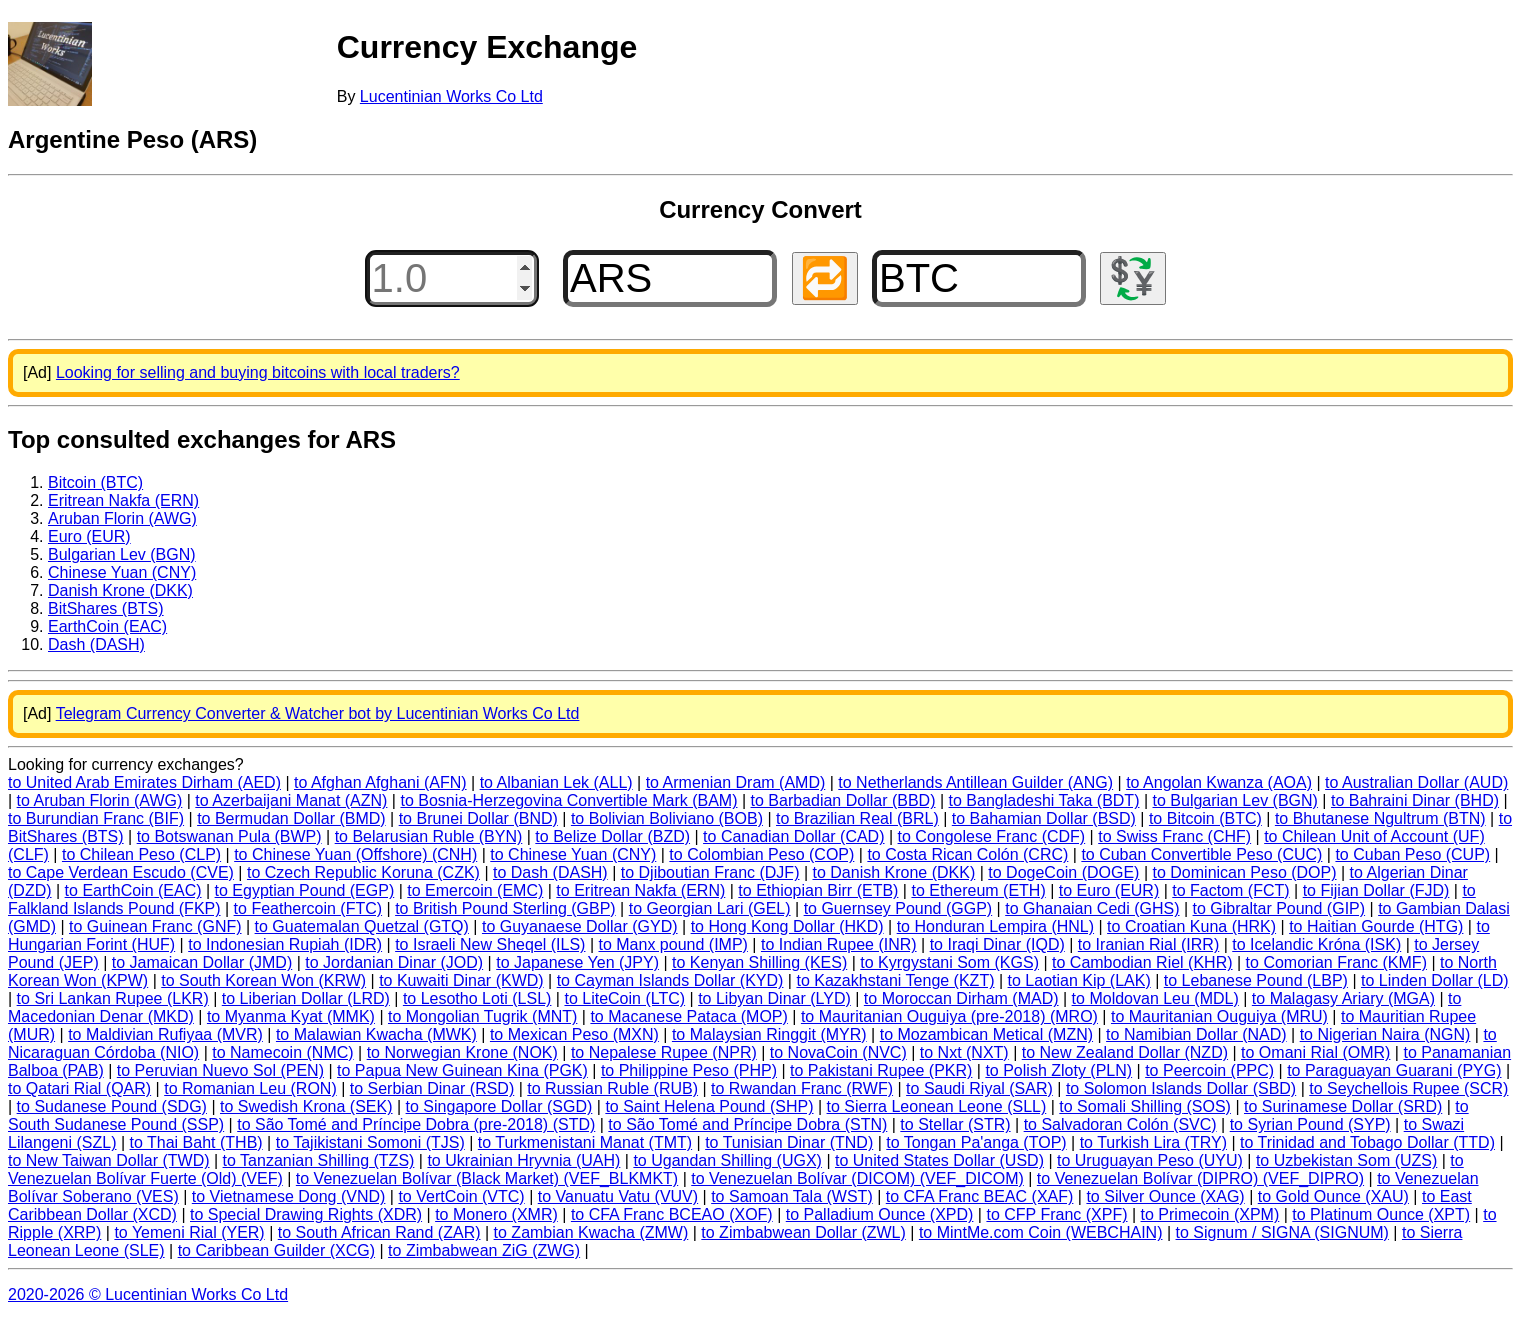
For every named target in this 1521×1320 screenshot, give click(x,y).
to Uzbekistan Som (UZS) (1346, 1160)
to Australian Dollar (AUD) (1416, 782)
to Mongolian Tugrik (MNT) (482, 1016)
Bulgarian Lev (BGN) (122, 554)
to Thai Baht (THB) (196, 1142)
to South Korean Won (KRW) (263, 980)
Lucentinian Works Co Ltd (451, 96)
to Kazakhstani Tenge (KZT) (895, 980)
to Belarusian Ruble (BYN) (429, 836)
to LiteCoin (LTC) (624, 998)
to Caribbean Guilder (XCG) (276, 1250)
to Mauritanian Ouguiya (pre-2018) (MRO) (949, 1016)
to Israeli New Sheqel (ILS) (490, 944)
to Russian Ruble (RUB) (612, 1088)
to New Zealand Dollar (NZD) (1125, 1052)
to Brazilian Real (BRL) (857, 818)
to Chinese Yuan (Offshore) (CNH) (355, 854)
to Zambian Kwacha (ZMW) (591, 1232)
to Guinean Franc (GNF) (155, 926)
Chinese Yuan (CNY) (122, 572)
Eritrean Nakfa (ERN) (123, 500)
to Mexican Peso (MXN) (574, 1034)
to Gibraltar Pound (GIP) (1279, 908)
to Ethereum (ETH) (978, 890)
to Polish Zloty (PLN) (1058, 1070)
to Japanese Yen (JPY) (577, 962)
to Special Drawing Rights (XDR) (306, 1214)
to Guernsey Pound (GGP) (898, 908)
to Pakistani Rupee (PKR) (881, 1070)
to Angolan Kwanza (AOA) (1219, 782)
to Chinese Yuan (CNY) (573, 854)
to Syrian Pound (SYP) (1310, 1124)
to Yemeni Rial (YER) (189, 1232)
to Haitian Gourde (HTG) (1376, 926)
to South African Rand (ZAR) (379, 1232)
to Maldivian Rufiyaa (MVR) (165, 1034)
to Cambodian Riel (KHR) (1142, 962)
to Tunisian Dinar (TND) (789, 1142)
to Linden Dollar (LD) (1435, 980)
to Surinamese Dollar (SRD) (1343, 1106)
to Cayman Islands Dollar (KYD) (670, 980)
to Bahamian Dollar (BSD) (1044, 818)
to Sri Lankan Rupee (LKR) (113, 998)
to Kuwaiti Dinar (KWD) (461, 980)
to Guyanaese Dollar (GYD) (580, 926)
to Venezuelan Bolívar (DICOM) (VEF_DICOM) (857, 1178)
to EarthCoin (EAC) (133, 890)
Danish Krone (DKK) (120, 590)
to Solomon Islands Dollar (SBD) (1181, 1088)
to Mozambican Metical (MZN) (986, 1034)
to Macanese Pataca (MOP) (688, 1016)
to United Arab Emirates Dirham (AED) (144, 782)
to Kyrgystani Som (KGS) (949, 962)
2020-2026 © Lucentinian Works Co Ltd (148, 1294)
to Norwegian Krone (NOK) (462, 1052)
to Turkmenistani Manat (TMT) (585, 1142)
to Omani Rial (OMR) (1315, 1052)
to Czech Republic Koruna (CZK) (363, 872)
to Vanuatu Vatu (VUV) (618, 1196)
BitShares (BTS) (106, 608)
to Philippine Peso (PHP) (689, 1070)
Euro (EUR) (89, 536)
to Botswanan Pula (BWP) (229, 836)
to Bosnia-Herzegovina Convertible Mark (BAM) (568, 800)
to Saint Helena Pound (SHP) (709, 1106)
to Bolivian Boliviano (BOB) (667, 818)
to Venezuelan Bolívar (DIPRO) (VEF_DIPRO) (1200, 1178)
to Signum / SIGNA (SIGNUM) (1282, 1232)
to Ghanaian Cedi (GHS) (1092, 908)
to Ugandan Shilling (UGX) (727, 1160)
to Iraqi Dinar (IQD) (997, 944)
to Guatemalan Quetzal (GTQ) (362, 926)
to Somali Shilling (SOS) (1145, 1106)
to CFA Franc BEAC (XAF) (980, 1196)
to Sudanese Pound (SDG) (112, 1106)
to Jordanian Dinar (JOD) (394, 962)
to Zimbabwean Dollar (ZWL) (803, 1232)
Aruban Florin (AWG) (122, 518)
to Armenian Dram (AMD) (736, 782)
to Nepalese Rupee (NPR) (664, 1052)
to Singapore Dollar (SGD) (499, 1106)
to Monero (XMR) (496, 1214)
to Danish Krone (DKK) (894, 872)
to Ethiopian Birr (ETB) (818, 890)
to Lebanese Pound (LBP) (1256, 980)
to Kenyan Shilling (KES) (759, 962)
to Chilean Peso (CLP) (141, 854)
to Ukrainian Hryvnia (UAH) (523, 1160)
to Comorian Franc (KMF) (1336, 962)
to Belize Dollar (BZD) (612, 836)
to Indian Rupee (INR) (839, 944)
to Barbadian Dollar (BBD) (843, 800)
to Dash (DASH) (550, 872)
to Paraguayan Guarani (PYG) (1394, 1070)
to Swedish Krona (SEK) (306, 1106)
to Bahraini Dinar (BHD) (1415, 800)
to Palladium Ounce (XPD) (880, 1214)
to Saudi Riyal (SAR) (979, 1088)
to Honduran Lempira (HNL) (995, 926)
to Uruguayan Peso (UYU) (1150, 1160)
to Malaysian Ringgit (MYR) (769, 1034)
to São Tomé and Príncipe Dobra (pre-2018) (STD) (416, 1124)
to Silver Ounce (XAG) (1165, 1196)
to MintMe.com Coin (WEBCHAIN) (1041, 1232)
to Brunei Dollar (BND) (478, 818)
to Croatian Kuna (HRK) (1191, 926)
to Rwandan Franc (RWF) (802, 1088)
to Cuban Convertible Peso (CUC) (1201, 854)
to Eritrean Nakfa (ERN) (640, 890)
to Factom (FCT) (1230, 890)
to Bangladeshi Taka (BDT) (1044, 800)
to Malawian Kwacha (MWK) (376, 1034)
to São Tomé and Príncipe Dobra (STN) (747, 1124)
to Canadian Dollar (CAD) (793, 836)
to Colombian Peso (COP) (761, 854)
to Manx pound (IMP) (673, 944)
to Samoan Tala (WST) (792, 1196)
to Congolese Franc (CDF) (992, 836)
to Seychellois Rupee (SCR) (1408, 1088)
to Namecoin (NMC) (282, 1052)
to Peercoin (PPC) (1209, 1070)
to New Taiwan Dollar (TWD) (109, 1160)
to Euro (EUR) (1109, 890)
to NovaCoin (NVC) (838, 1052)
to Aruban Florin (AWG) (100, 800)
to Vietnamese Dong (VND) (289, 1196)
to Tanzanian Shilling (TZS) (319, 1160)
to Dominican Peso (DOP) (1245, 872)
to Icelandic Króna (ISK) (1316, 944)
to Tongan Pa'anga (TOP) (976, 1142)
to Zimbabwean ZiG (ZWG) (484, 1250)
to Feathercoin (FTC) (308, 908)
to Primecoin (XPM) (1210, 1214)
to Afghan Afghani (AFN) (380, 782)
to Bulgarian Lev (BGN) (1235, 800)
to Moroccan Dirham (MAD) (961, 998)
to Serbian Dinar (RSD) (432, 1088)
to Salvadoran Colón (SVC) (1120, 1124)
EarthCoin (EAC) (107, 626)
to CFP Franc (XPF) (1056, 1214)
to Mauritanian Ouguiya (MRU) (1219, 1016)
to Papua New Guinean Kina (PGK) (462, 1070)
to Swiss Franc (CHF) (1174, 836)
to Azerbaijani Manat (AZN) (291, 800)
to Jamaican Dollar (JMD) (202, 962)
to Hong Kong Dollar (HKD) (787, 926)
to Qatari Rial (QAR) (79, 1088)
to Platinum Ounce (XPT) (1381, 1214)
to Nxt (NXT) (964, 1052)
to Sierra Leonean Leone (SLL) (937, 1106)
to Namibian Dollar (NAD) (1196, 1034)
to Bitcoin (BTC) (1205, 818)
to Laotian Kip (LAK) (1079, 980)
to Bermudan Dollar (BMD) (291, 818)
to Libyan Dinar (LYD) (774, 998)
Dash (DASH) (96, 644)
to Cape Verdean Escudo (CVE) (121, 872)
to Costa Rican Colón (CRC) (967, 854)
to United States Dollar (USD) (939, 1160)
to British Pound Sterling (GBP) (505, 908)
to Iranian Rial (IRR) (1148, 944)
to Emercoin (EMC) (475, 890)
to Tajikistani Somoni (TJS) (370, 1142)
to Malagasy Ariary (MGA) (1343, 998)
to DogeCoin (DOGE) (1063, 872)
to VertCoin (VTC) (461, 1196)
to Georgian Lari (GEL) (710, 908)
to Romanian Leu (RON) (250, 1088)
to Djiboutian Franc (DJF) (710, 872)
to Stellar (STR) (955, 1124)
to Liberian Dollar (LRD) (306, 998)
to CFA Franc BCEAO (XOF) (672, 1214)
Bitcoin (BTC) (95, 482)
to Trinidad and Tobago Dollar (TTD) (1367, 1142)
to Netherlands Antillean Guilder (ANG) (975, 782)
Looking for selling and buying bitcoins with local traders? (258, 372)
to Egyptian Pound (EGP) (305, 890)
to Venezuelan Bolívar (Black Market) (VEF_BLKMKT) (487, 1178)
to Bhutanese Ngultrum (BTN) (1380, 818)
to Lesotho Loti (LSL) (477, 998)
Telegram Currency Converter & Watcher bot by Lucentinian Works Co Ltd (318, 713)
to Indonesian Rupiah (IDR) (285, 944)
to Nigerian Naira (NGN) (1385, 1034)
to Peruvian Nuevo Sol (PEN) (220, 1070)
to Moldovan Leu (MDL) (1155, 998)
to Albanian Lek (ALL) (556, 782)
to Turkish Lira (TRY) (1153, 1142)
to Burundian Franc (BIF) (96, 818)
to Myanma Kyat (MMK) (291, 1016)
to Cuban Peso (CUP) (1412, 854)
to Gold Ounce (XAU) (1333, 1196)
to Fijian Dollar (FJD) (1376, 890)
